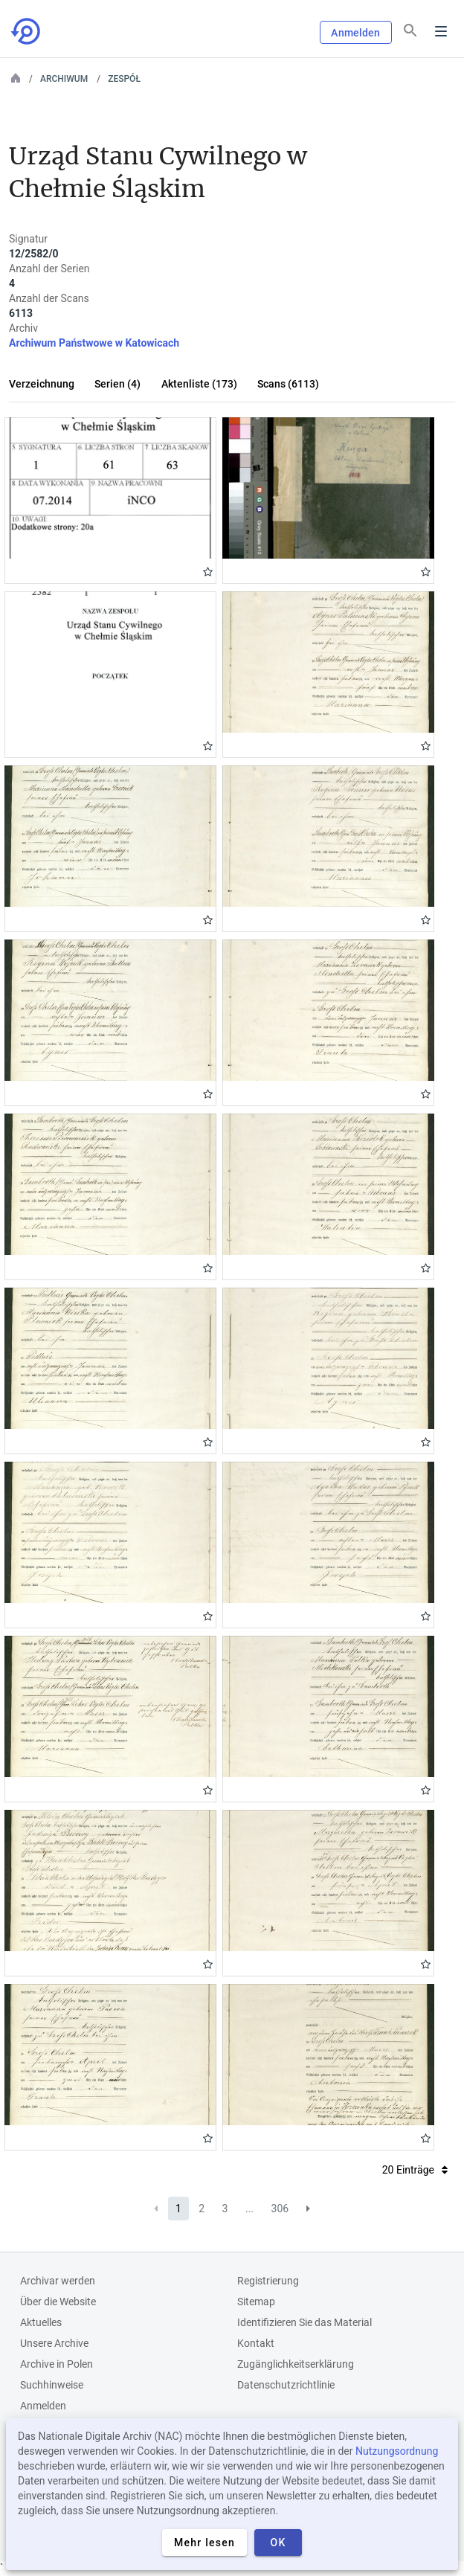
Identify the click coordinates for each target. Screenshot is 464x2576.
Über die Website (58, 2301)
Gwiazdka (208, 571)
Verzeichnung (41, 384)
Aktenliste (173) (199, 384)
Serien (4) (117, 384)
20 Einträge (415, 2170)
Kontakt (255, 2343)
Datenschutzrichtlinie (286, 2385)
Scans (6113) (288, 384)
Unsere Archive (54, 2343)
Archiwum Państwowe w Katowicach (94, 343)
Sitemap (256, 2301)
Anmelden (355, 33)
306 (280, 2208)
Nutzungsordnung (396, 2451)
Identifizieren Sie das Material (304, 2322)
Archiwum (64, 79)
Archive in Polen (56, 2364)
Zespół (124, 79)
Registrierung (268, 2281)
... (249, 2208)
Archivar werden (57, 2281)
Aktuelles (41, 2322)
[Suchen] (410, 30)
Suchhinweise (51, 2385)
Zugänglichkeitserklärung (295, 2364)
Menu (441, 31)
